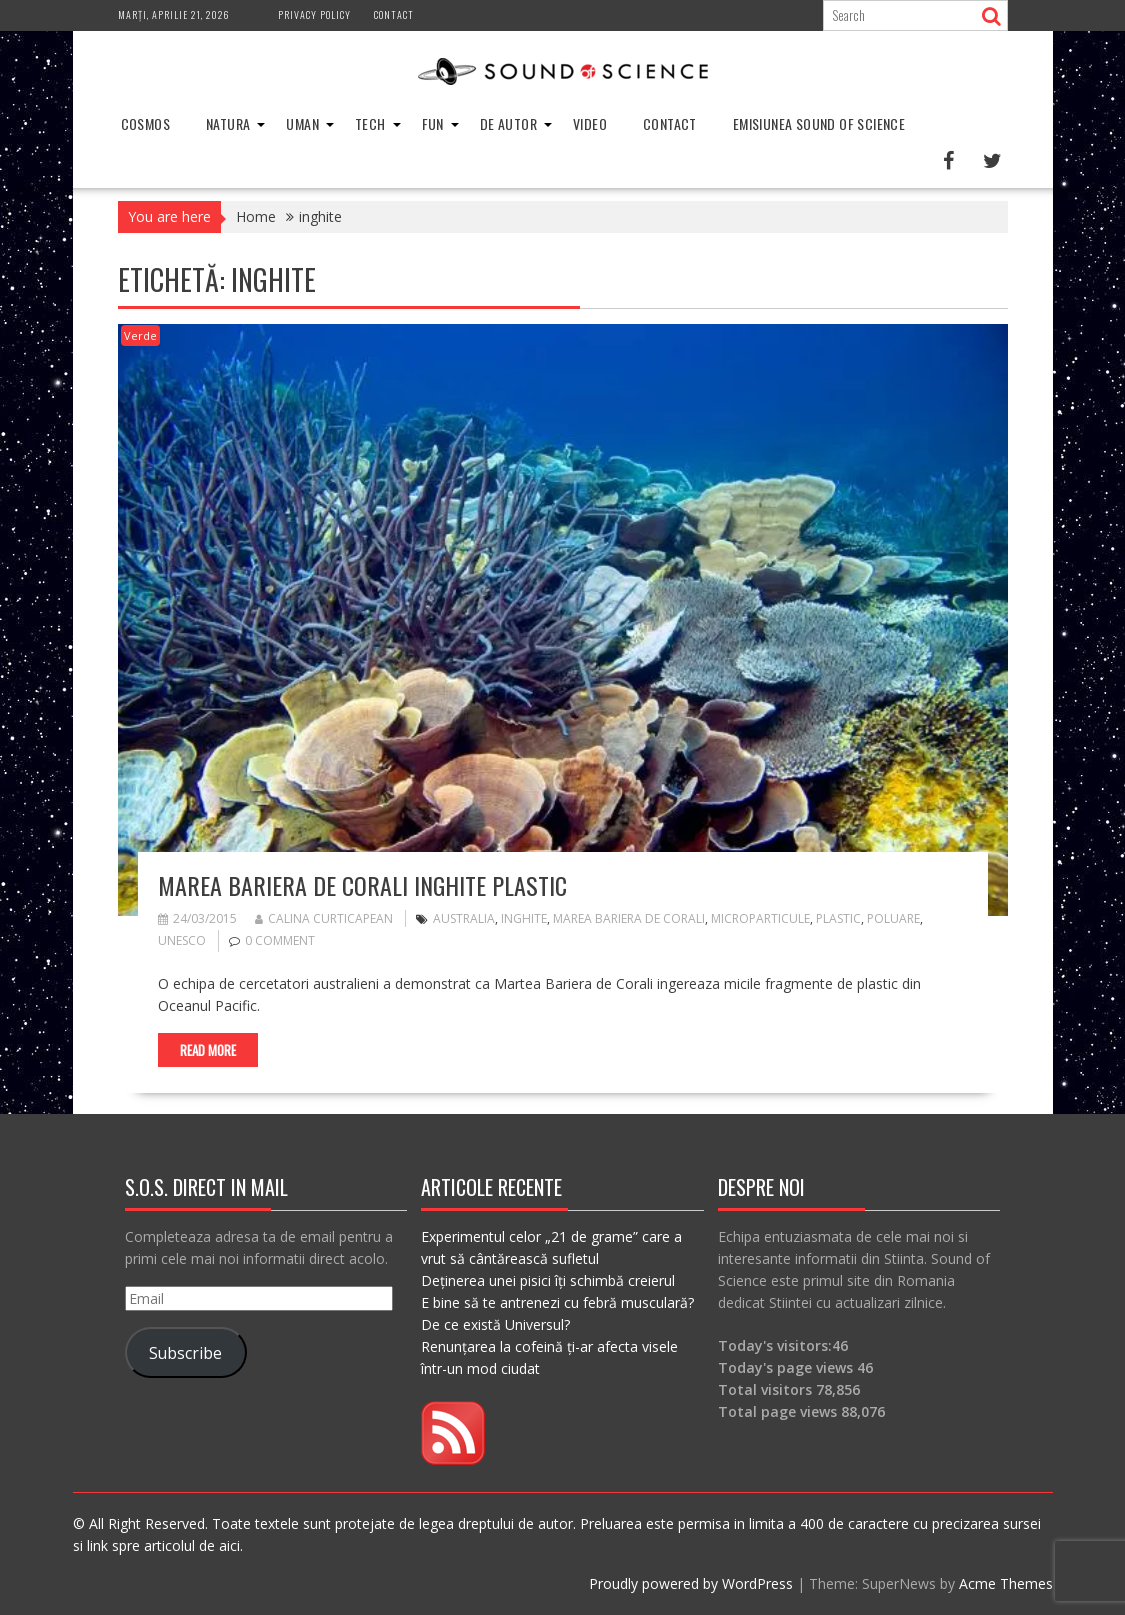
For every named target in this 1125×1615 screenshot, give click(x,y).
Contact (394, 14)
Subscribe (185, 1353)
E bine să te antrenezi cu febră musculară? (557, 1302)
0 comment (280, 940)
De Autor (508, 123)
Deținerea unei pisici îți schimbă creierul (548, 1280)
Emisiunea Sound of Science (819, 123)
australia (464, 918)
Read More (208, 1050)
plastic (838, 918)
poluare (893, 918)
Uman (302, 123)
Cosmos (145, 123)
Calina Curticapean (324, 918)
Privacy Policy (314, 14)
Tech (370, 123)
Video (590, 123)
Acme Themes (1006, 1583)
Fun (433, 123)
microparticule (760, 918)
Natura (228, 123)
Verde (140, 335)
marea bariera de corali (629, 918)
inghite (524, 918)
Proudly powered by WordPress (691, 1583)
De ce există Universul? (495, 1324)
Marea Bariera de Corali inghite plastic (362, 885)
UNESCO (182, 940)
